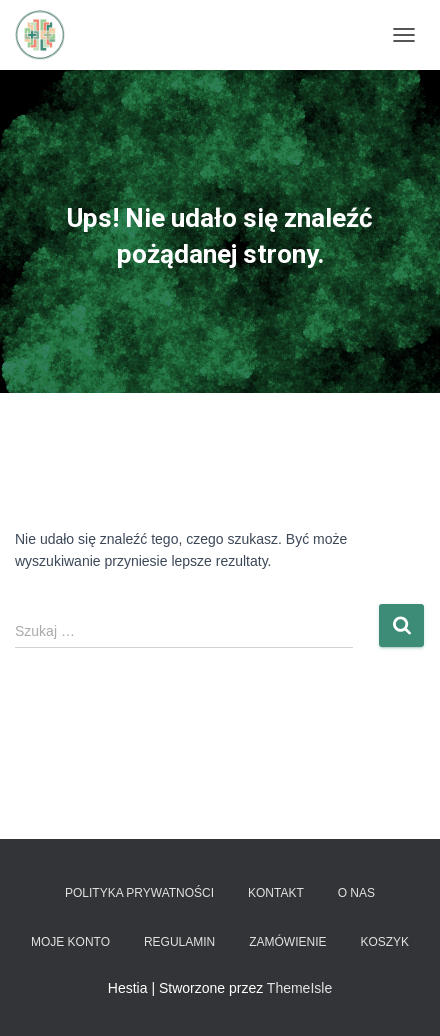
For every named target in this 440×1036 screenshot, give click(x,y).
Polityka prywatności (139, 893)
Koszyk (384, 942)
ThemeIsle (299, 988)
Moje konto (70, 942)
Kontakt (276, 893)
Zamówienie (287, 942)
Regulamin (179, 942)
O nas (356, 893)
